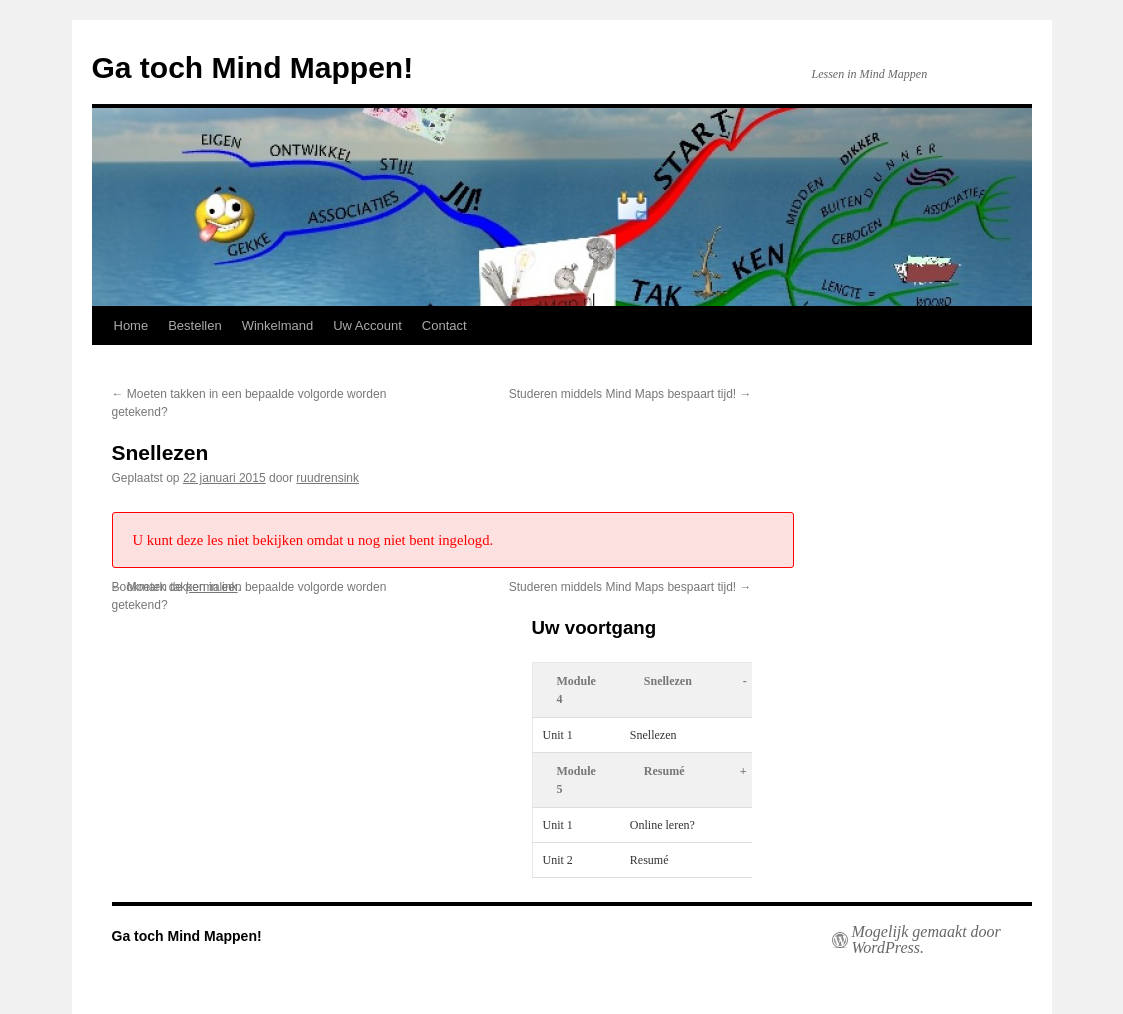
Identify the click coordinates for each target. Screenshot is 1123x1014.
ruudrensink (327, 478)
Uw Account (367, 325)
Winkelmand (278, 325)
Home (131, 325)
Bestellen (194, 325)
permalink (212, 587)
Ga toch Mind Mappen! (253, 67)
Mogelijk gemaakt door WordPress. (926, 940)
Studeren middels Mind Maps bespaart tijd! (630, 394)
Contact (444, 325)
